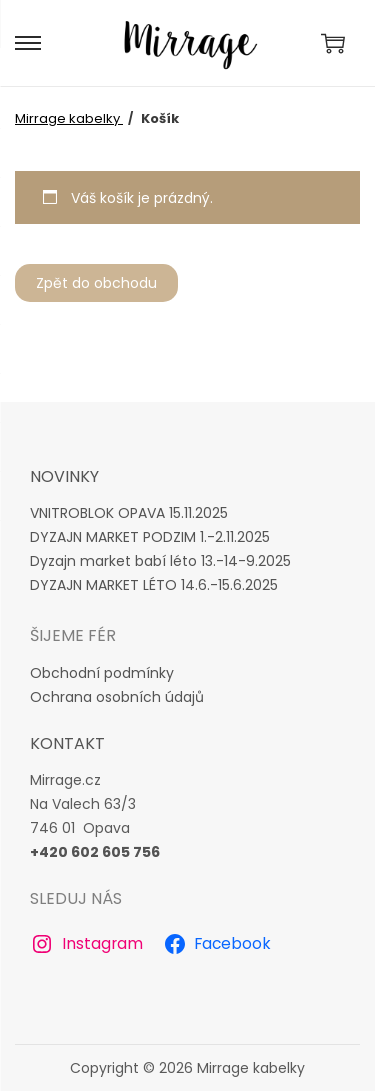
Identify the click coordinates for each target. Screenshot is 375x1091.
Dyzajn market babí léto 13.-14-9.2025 (160, 561)
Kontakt (67, 743)
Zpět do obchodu (96, 283)
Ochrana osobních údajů (117, 697)
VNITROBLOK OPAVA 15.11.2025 (129, 513)
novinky (64, 476)
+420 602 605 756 (95, 852)
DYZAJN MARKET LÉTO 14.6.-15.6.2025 (154, 585)
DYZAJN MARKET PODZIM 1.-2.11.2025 (150, 537)
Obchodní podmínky (102, 673)
